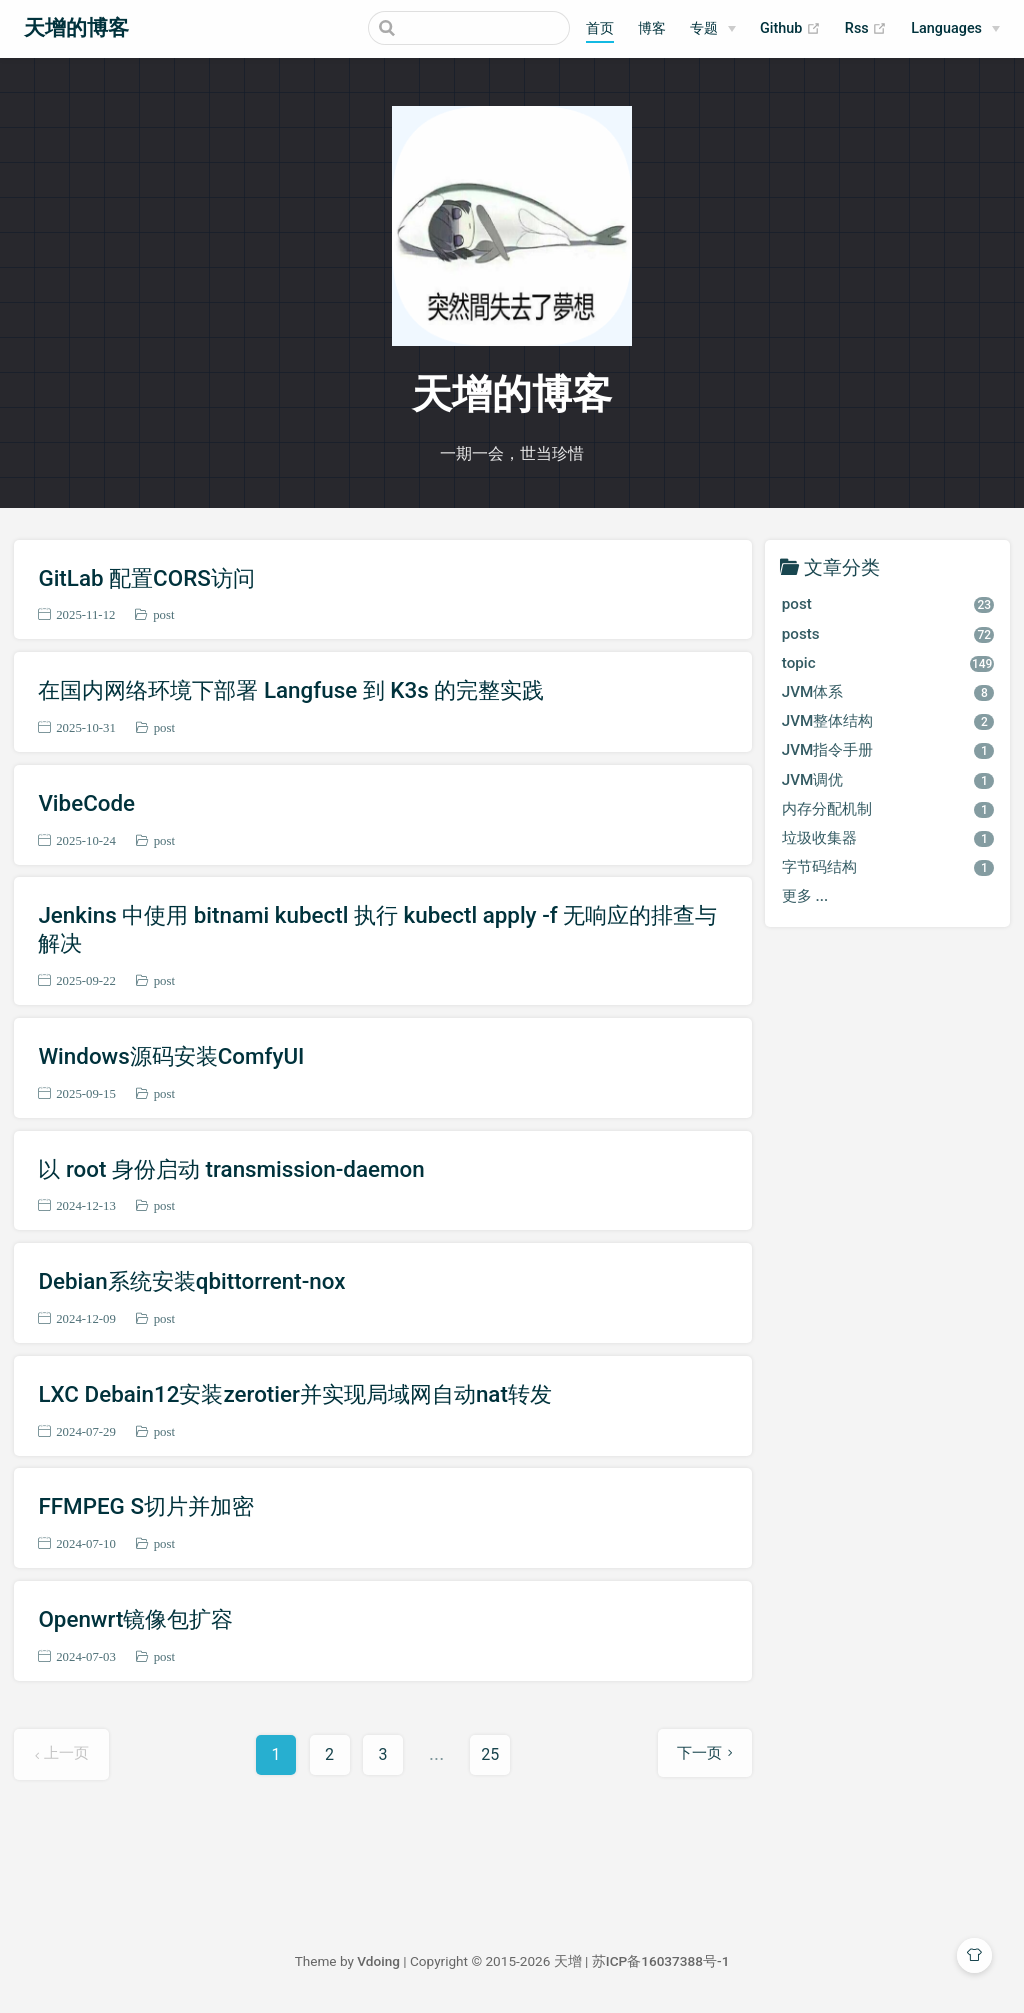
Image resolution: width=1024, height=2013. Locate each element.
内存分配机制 (888, 809)
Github (790, 29)
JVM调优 (888, 780)
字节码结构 (888, 867)
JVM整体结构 (888, 721)
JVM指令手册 (888, 750)
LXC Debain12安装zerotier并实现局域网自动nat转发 (295, 1394)
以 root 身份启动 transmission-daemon (231, 1169)
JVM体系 (888, 692)
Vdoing (378, 1961)
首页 (600, 28)
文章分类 (842, 566)
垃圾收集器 (888, 838)
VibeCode (86, 803)
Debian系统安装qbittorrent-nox (191, 1281)
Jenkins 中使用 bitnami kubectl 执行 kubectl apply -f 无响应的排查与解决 (377, 929)
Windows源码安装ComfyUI (171, 1056)
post (163, 614)
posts (888, 634)
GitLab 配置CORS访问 (146, 578)
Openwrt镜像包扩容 (135, 1619)
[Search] (469, 28)
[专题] (713, 29)
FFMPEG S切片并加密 (146, 1506)
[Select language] (955, 29)
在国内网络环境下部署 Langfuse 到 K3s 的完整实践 (291, 690)
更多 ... (805, 896)
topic (888, 663)
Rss (866, 29)
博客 (652, 28)
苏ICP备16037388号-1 (661, 1961)
